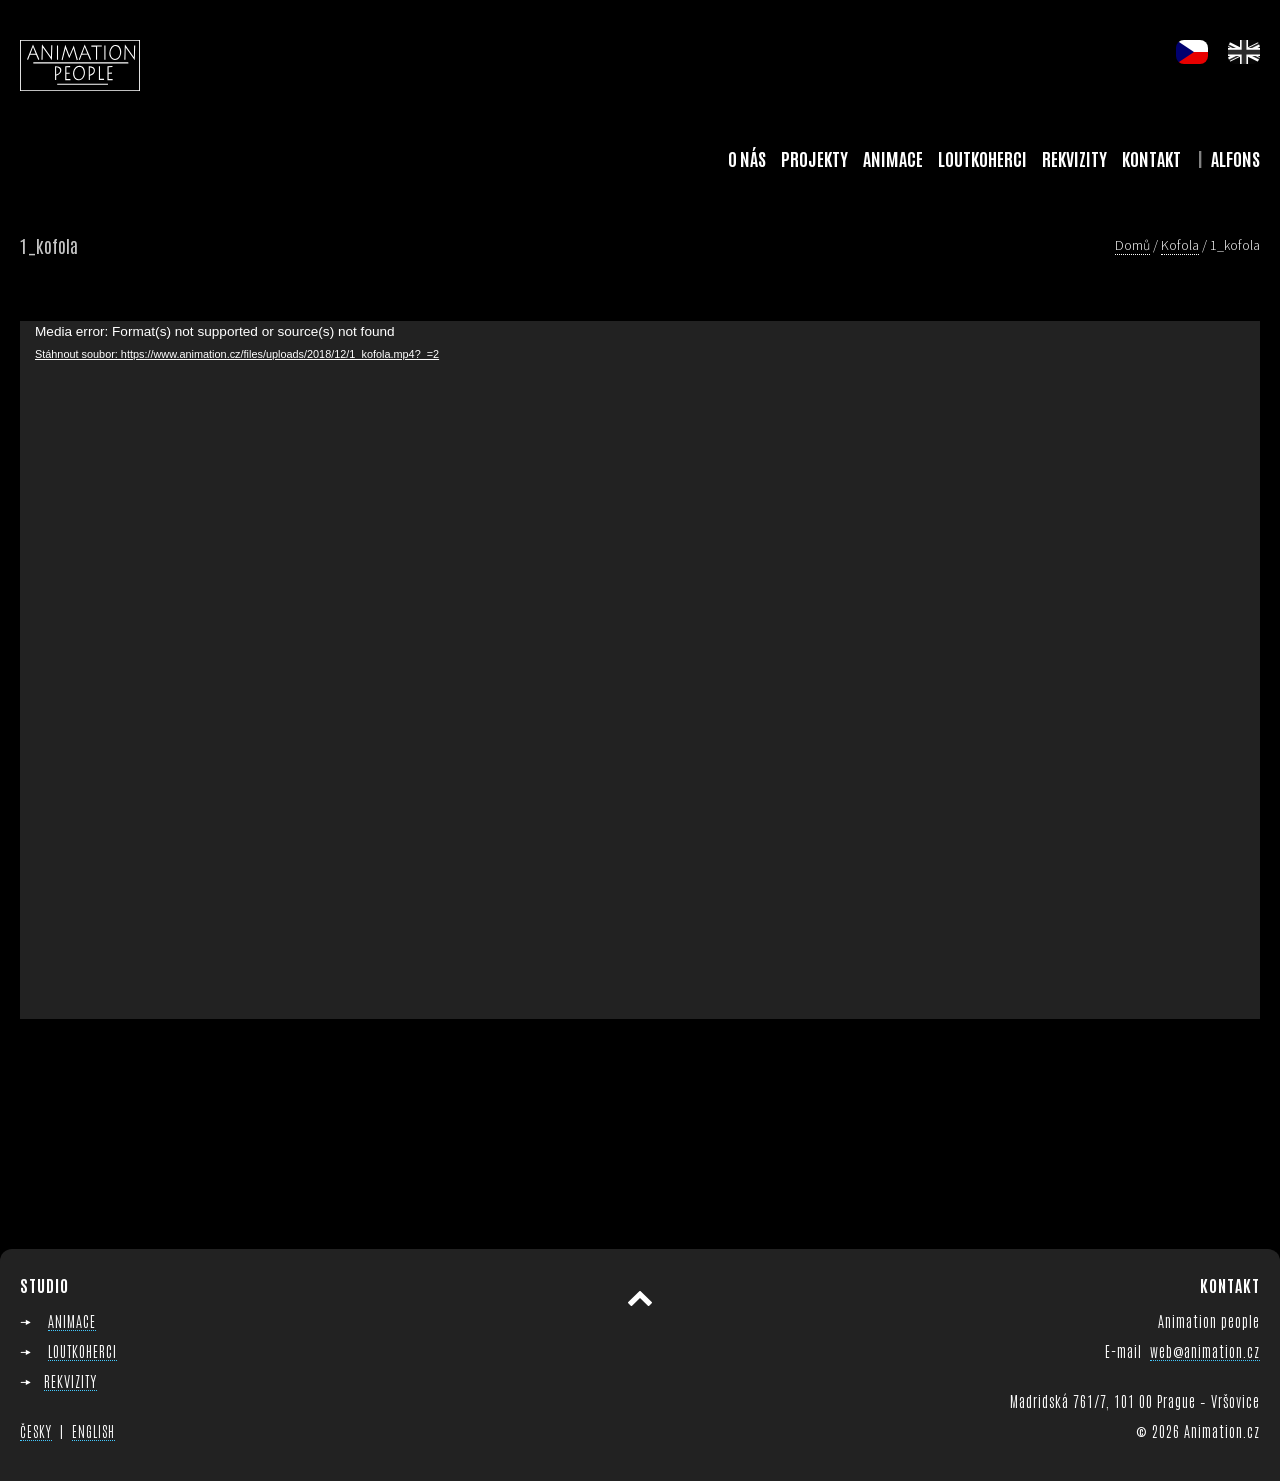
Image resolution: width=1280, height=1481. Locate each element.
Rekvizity (1074, 158)
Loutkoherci (982, 158)
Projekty (814, 158)
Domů (1132, 245)
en (1244, 52)
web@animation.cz (1205, 1350)
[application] (640, 670)
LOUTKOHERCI (82, 1350)
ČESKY (36, 1431)
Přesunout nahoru (640, 1299)
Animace (893, 158)
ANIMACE (72, 1320)
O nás (747, 158)
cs (1192, 52)
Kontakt (1151, 158)
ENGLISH (93, 1431)
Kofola (1180, 245)
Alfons (1235, 158)
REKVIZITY (70, 1380)
